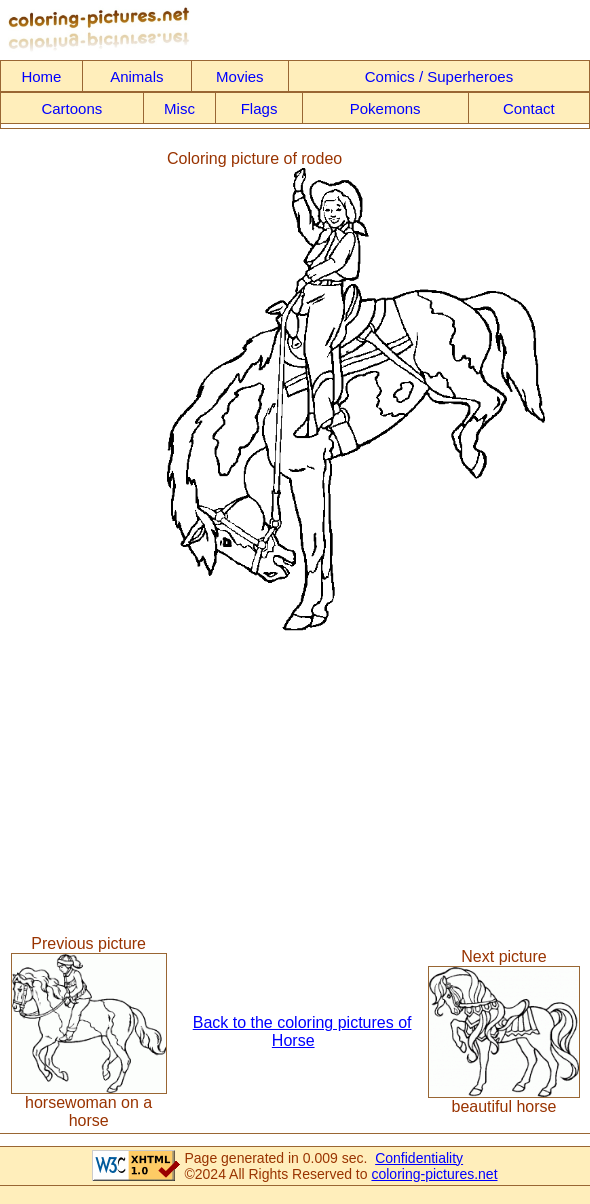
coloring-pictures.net (434, 1174)
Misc (179, 108)
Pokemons (385, 108)
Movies (240, 76)
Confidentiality (419, 1158)
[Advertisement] (83, 390)
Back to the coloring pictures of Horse (302, 1031)
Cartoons (71, 108)
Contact (529, 108)
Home (41, 76)
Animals (136, 76)
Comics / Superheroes (439, 76)
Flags (259, 108)
